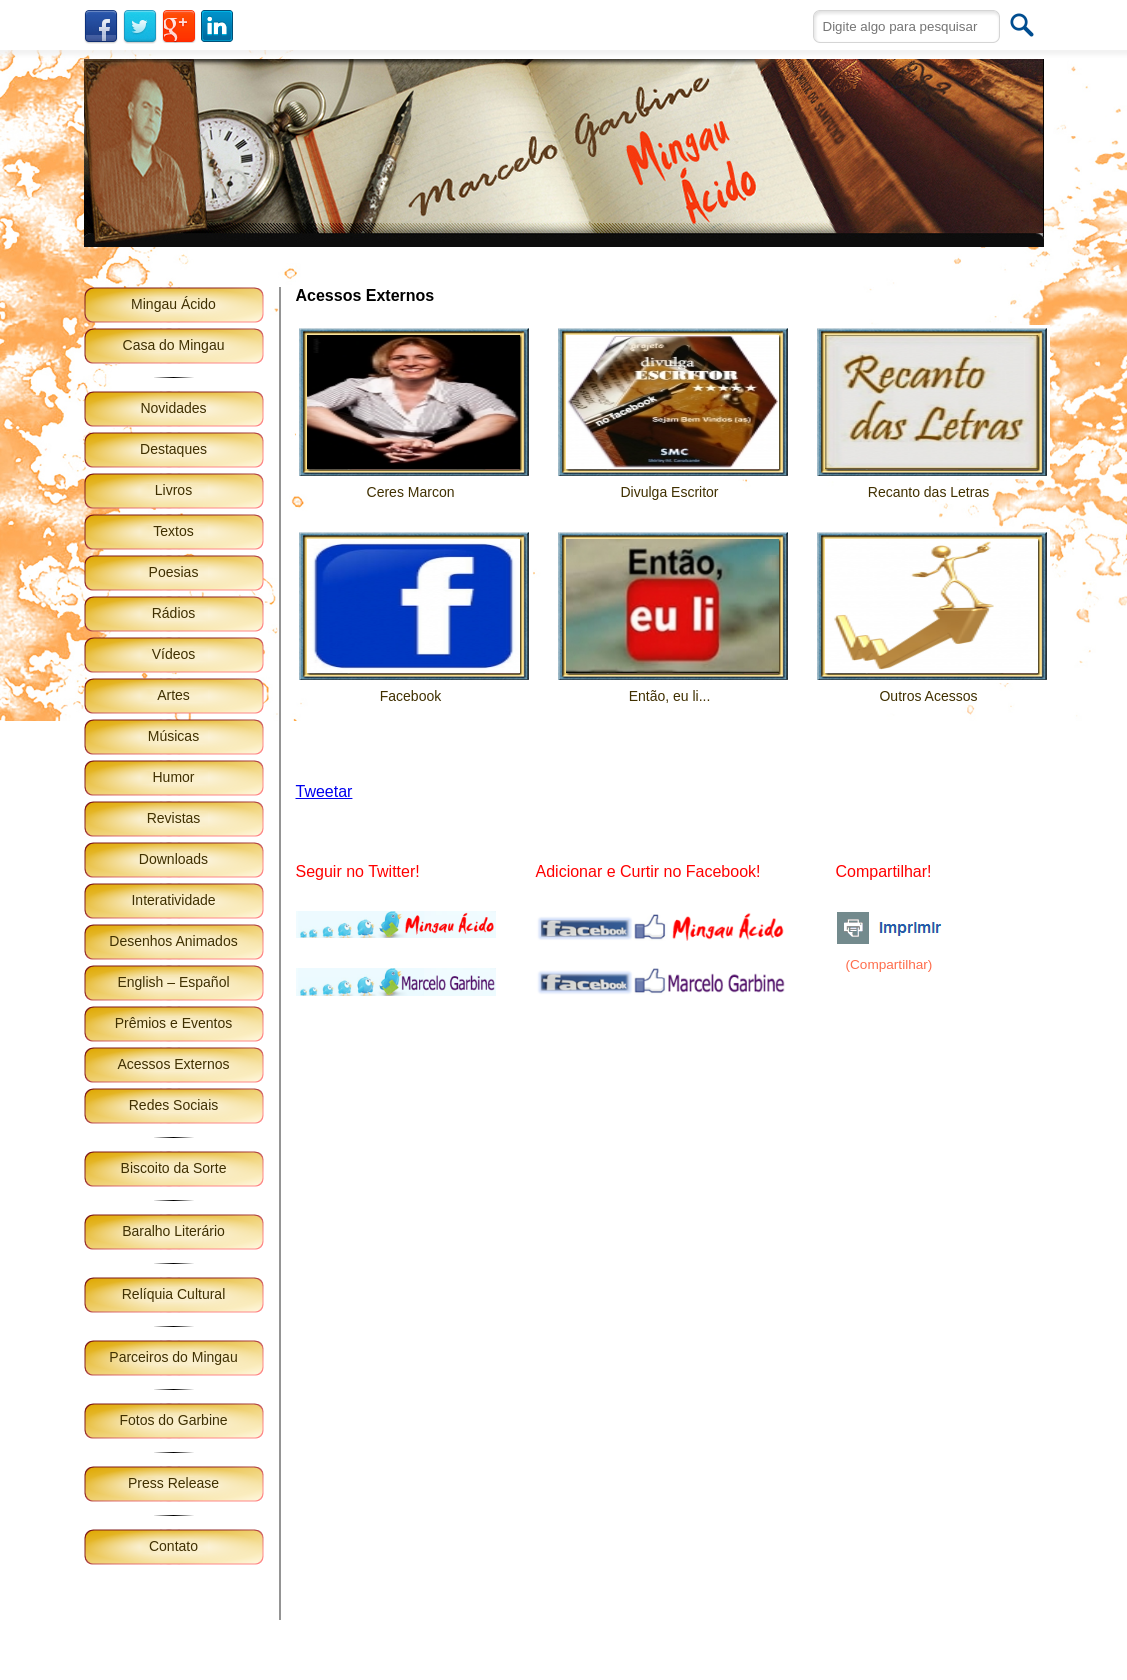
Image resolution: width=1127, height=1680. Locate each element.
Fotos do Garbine (173, 1420)
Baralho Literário (173, 1231)
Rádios (174, 613)
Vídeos (174, 654)
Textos (173, 531)
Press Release (173, 1483)
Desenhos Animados (173, 941)
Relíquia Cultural (174, 1294)
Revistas (174, 818)
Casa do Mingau (174, 345)
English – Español (173, 982)
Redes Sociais (174, 1105)
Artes (173, 695)
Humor (173, 777)
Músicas (173, 736)
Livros (173, 490)
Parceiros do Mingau (173, 1357)
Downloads (173, 859)
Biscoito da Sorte (174, 1168)
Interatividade (173, 900)
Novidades (173, 408)
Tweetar (324, 791)
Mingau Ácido (173, 304)
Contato (173, 1546)
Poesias (174, 572)
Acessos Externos (173, 1064)
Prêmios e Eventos (174, 1023)
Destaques (173, 449)
